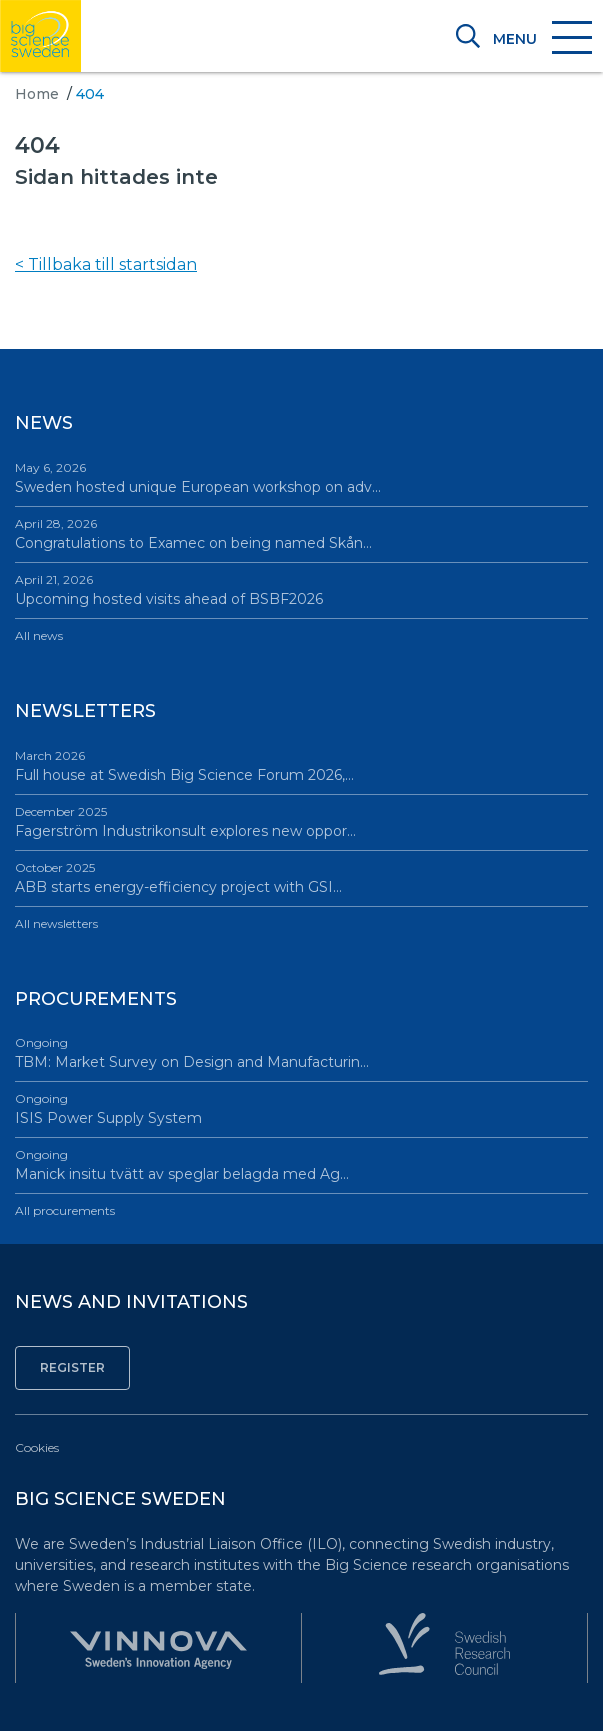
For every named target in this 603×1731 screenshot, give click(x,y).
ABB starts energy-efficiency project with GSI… (301, 877)
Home (37, 94)
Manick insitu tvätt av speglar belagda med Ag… (301, 1164)
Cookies (37, 1447)
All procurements (65, 1210)
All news (39, 635)
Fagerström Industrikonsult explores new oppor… (301, 821)
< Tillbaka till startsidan (106, 264)
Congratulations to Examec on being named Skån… (301, 533)
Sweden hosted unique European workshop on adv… (301, 477)
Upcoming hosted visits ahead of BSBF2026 (301, 589)
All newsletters (56, 923)
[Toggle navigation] (541, 39)
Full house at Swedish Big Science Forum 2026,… (301, 765)
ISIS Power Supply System (301, 1108)
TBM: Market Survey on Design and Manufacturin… (301, 1052)
